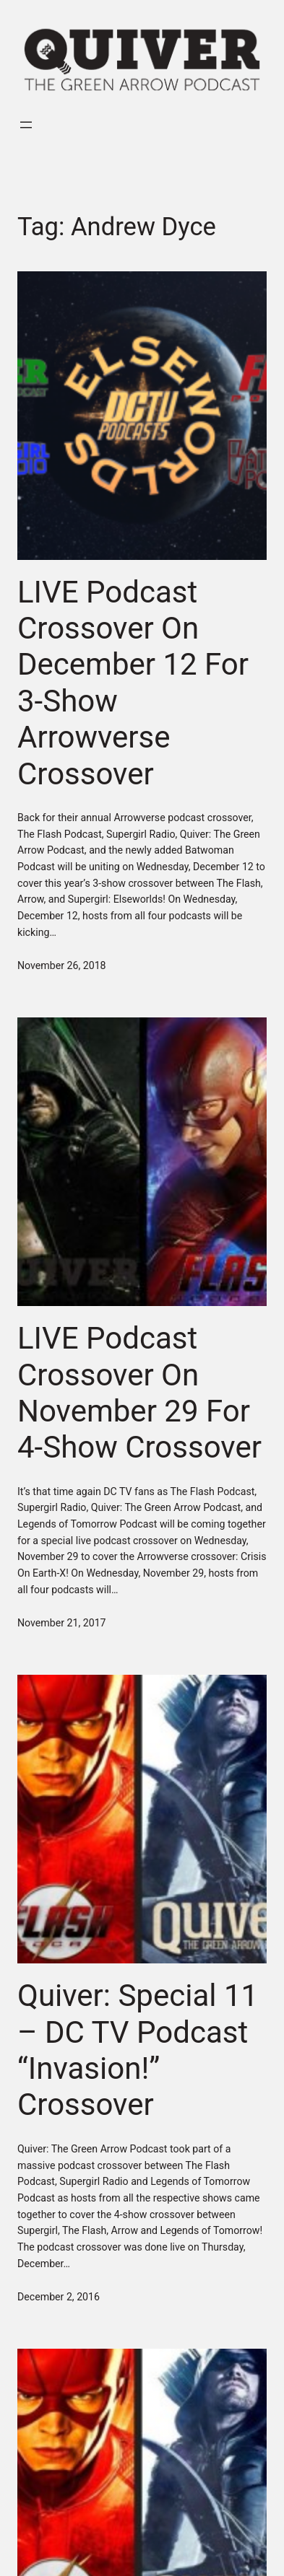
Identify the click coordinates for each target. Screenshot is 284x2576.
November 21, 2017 (61, 1623)
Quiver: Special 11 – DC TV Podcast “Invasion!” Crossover (137, 2050)
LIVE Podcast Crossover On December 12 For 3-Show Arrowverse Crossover (133, 683)
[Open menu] (26, 124)
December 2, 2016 (58, 2297)
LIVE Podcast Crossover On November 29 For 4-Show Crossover (139, 1392)
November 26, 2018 (61, 965)
